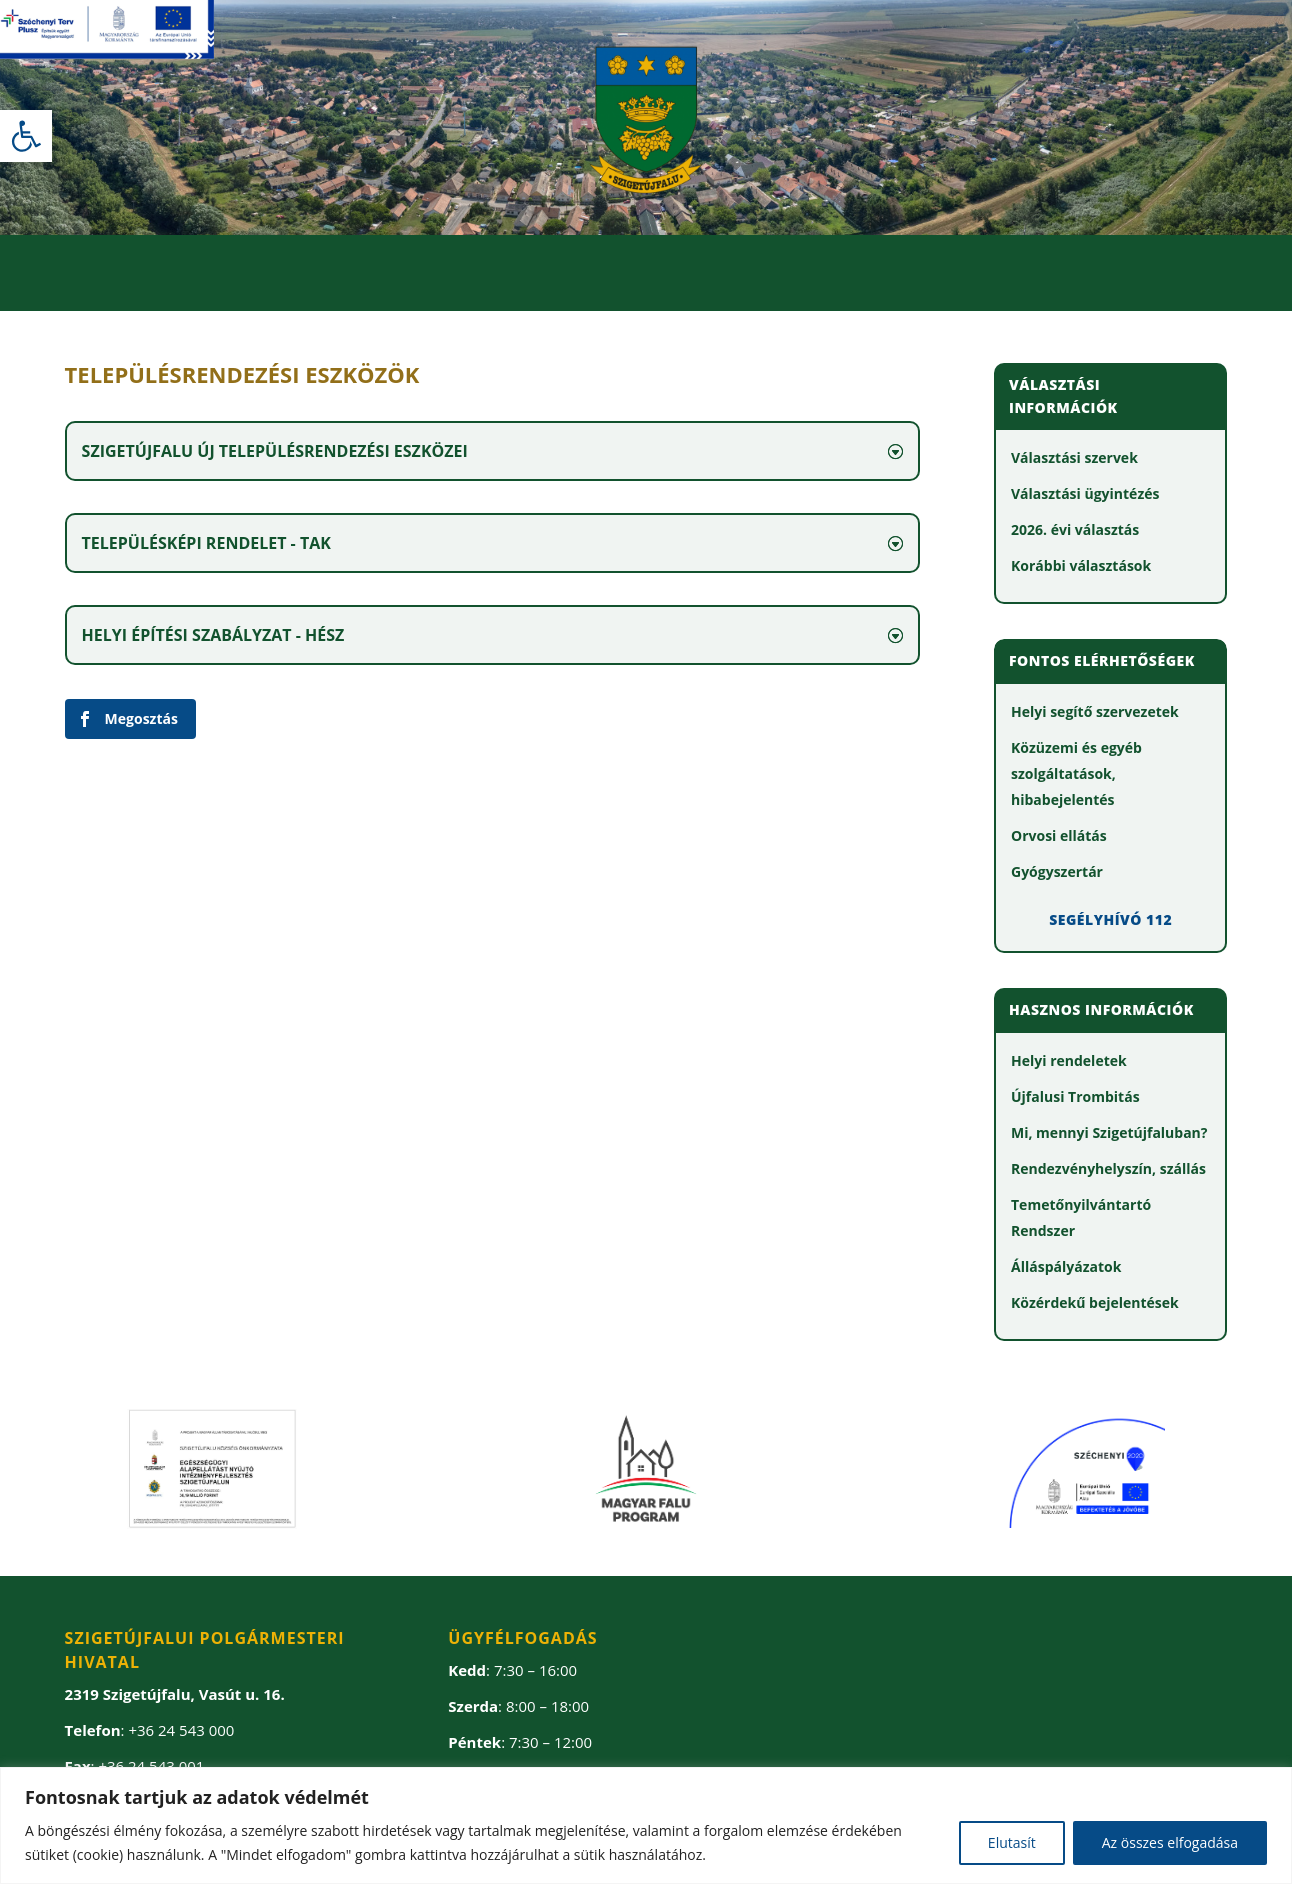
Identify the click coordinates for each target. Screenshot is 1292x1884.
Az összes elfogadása (1170, 1842)
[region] (646, 1825)
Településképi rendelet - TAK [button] (206, 543)
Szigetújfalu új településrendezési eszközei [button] (275, 451)
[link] (26, 136)
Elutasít (1012, 1842)
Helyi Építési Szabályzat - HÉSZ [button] (213, 635)
